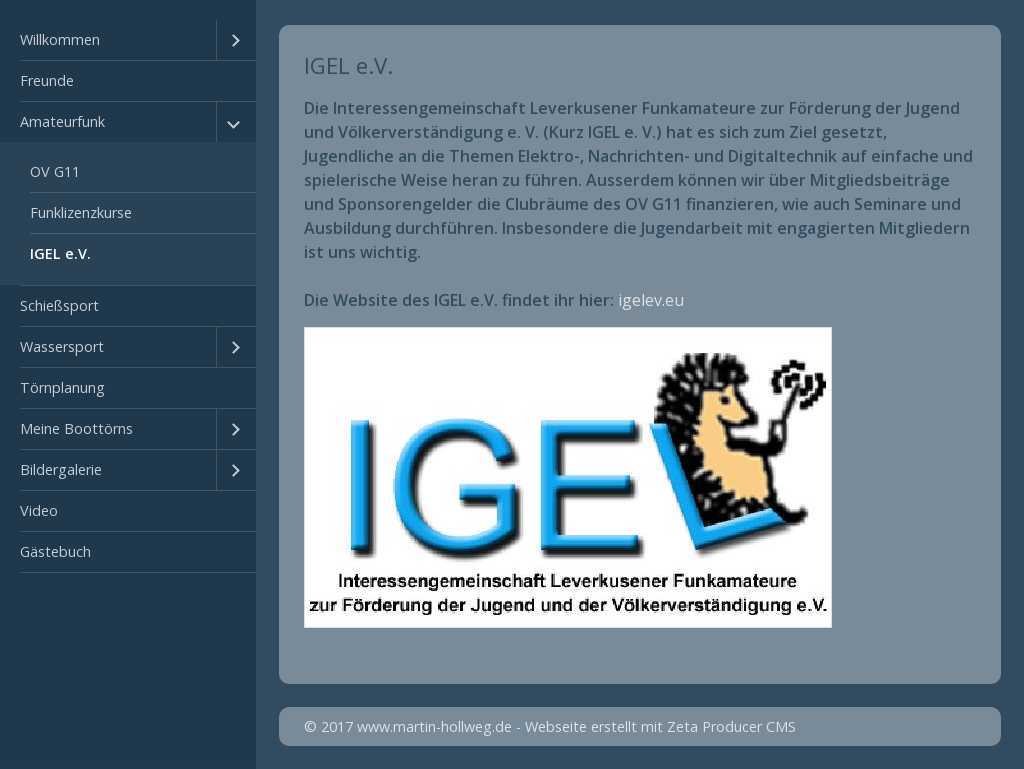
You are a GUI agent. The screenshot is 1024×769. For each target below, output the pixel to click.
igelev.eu (651, 300)
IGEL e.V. (60, 253)
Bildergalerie (61, 469)
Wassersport (62, 346)
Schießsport (59, 305)
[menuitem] (128, 40)
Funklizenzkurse (81, 212)
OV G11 (55, 171)
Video (39, 510)
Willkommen (60, 39)
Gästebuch (55, 551)
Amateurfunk (62, 121)
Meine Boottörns (76, 428)
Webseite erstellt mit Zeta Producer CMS (660, 726)
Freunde (47, 80)
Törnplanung (62, 387)
